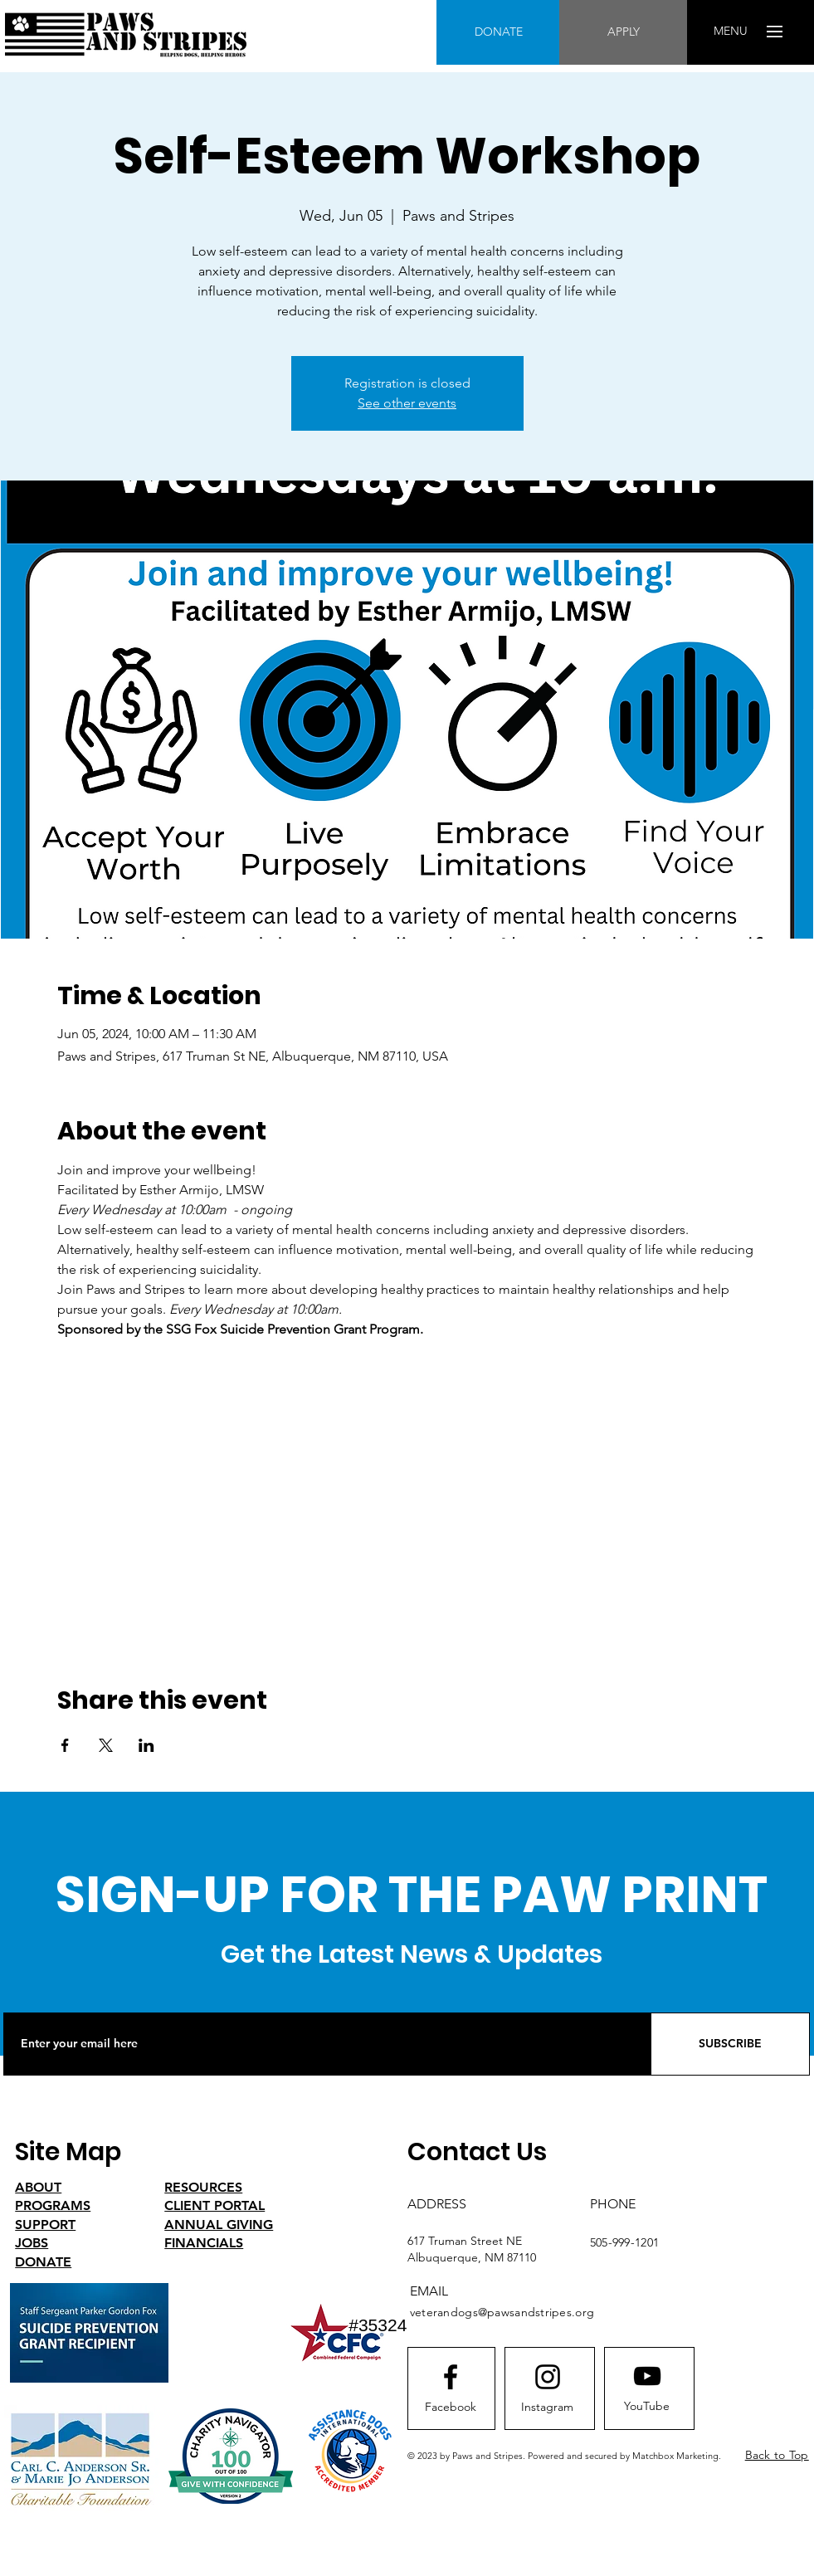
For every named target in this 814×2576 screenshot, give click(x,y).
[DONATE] (498, 32)
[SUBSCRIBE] (730, 2044)
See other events (407, 403)
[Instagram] (548, 2407)
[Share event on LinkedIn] (146, 1745)
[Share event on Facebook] (65, 1745)
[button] (731, 31)
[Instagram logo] (547, 2376)
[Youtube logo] (647, 2376)
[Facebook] (451, 2407)
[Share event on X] (106, 1745)
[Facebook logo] (450, 2376)
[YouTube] (647, 2406)
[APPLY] (623, 32)
